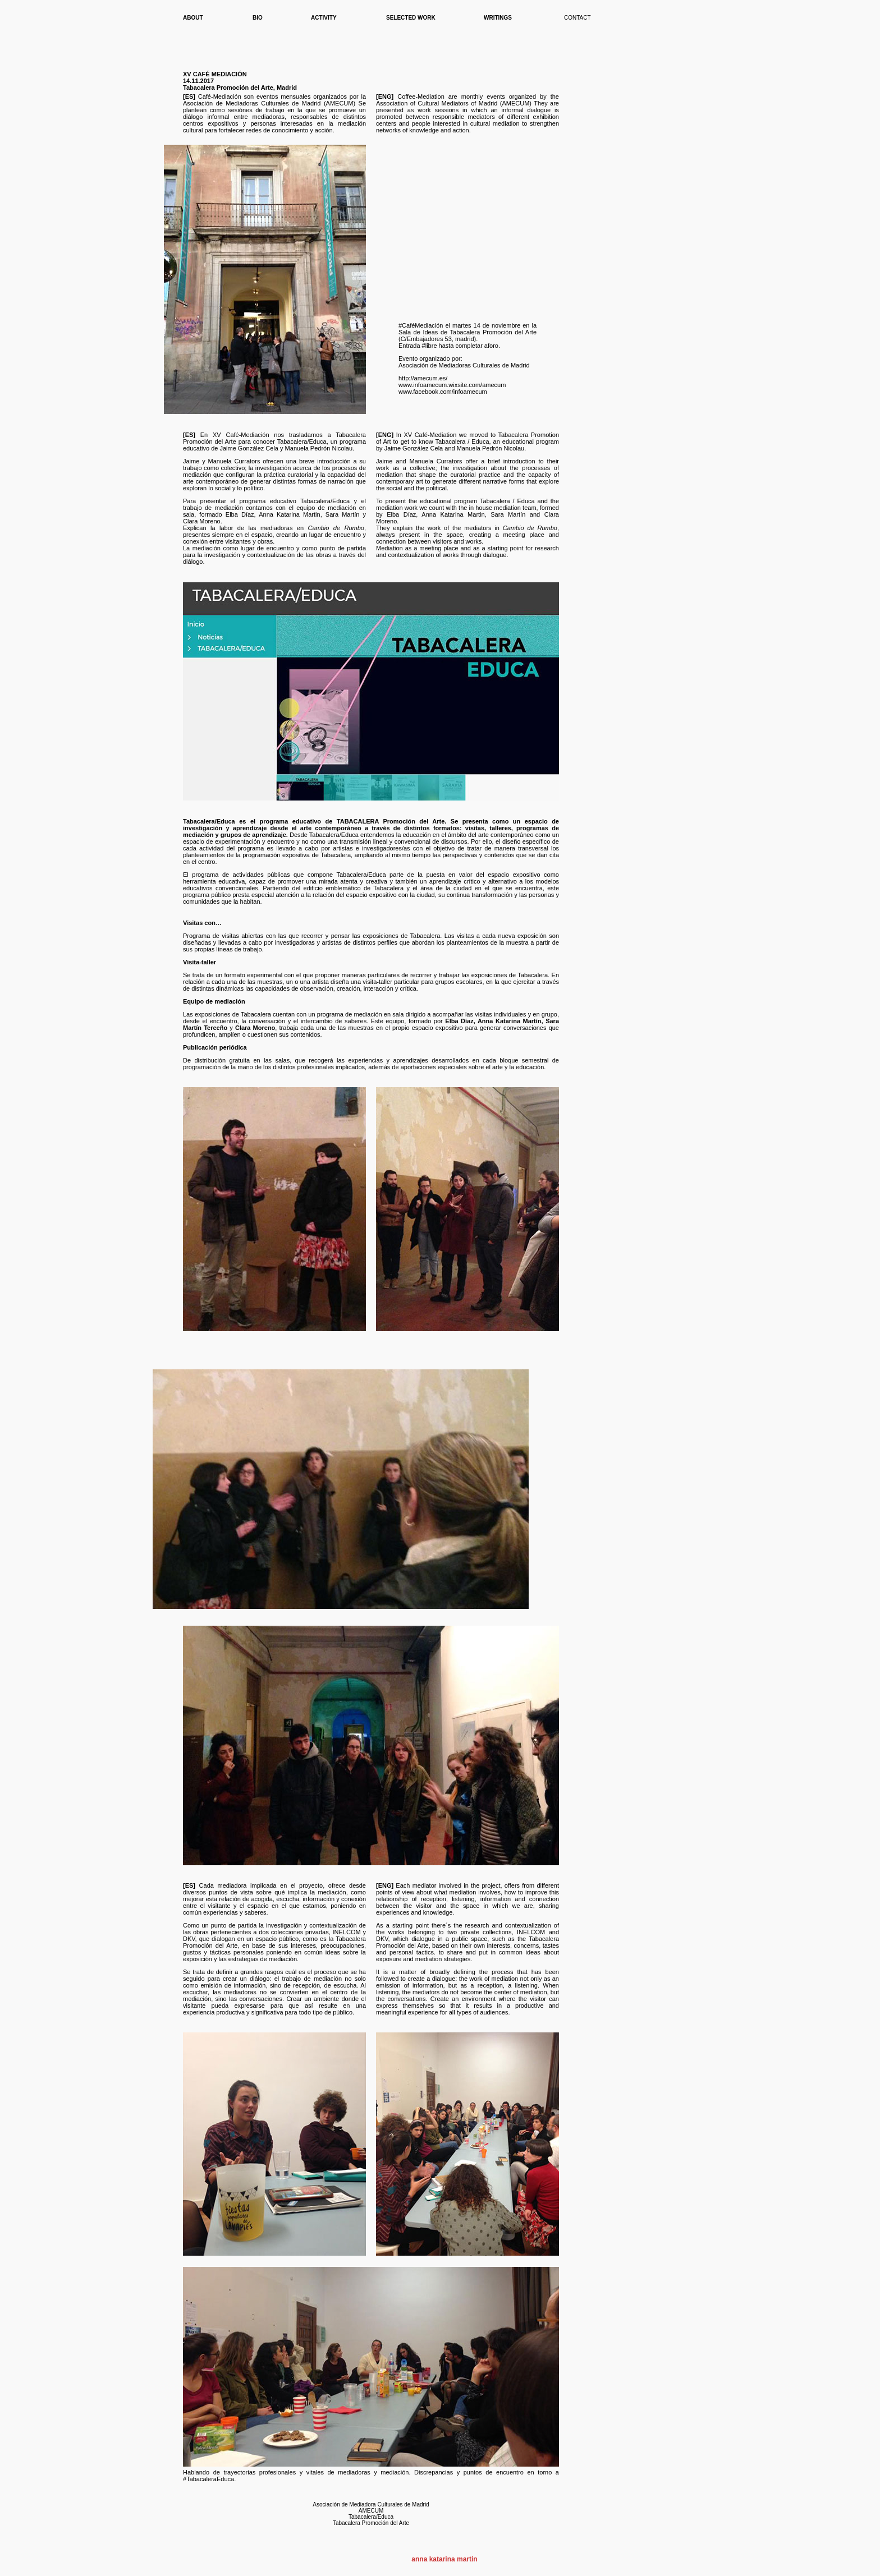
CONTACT (577, 18)
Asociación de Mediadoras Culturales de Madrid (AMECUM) (269, 103)
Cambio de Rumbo (336, 528)
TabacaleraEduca (208, 2479)
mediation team (515, 507)
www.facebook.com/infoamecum (442, 391)
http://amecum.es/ (422, 378)
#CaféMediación (420, 325)
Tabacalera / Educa (462, 441)
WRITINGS (498, 18)
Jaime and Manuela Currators (419, 461)
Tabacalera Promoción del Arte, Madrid (240, 87)
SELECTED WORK (411, 18)
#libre (429, 345)
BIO (258, 18)
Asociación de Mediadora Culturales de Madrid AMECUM (371, 2507)
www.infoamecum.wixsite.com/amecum (452, 384)
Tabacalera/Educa (302, 441)
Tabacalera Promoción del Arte (371, 2523)
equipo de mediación (326, 507)
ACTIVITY (324, 18)
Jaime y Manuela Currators (221, 461)
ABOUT (193, 18)
